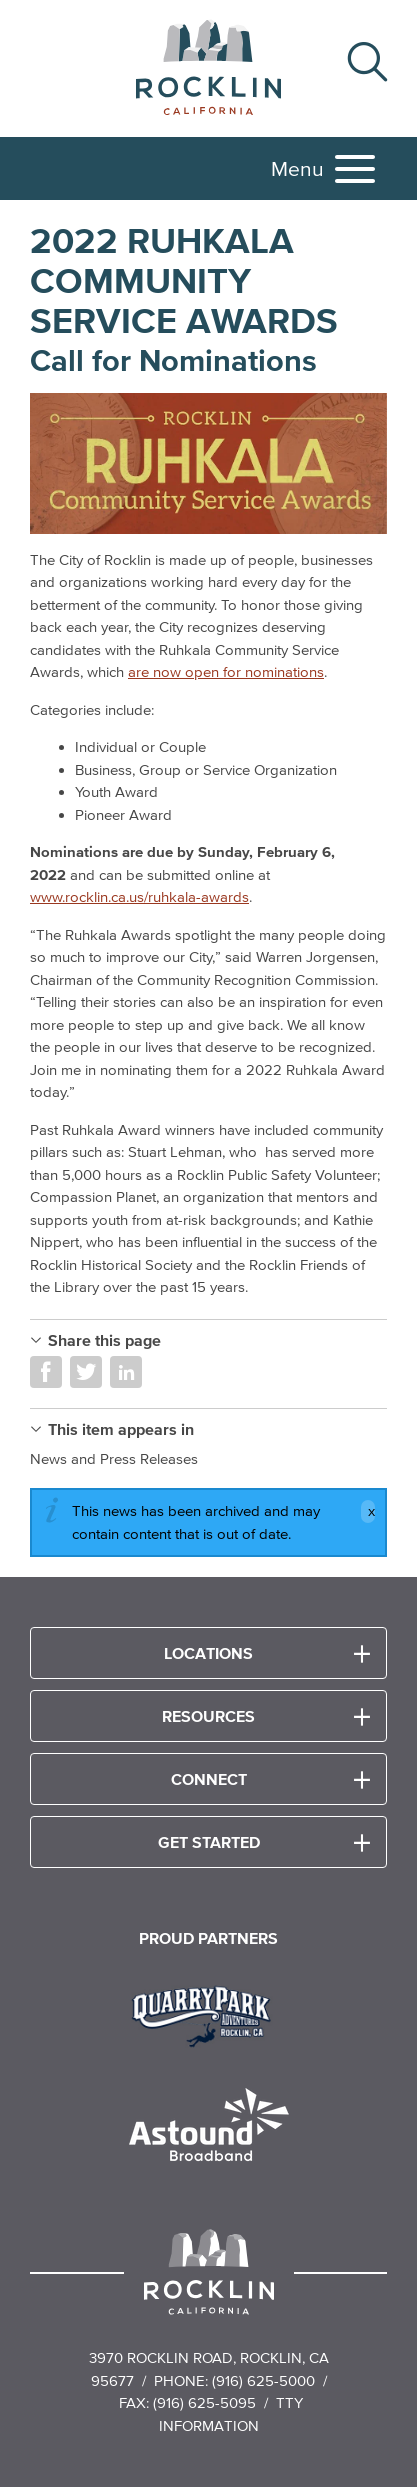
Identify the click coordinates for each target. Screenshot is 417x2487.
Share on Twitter (86, 1372)
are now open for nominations (226, 671)
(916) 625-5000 (263, 2380)
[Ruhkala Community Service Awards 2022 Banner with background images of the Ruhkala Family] (208, 463)
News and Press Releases (114, 1458)
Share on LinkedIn (126, 1372)
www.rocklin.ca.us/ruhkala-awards (139, 896)
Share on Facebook (46, 1372)
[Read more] (208, 2014)
